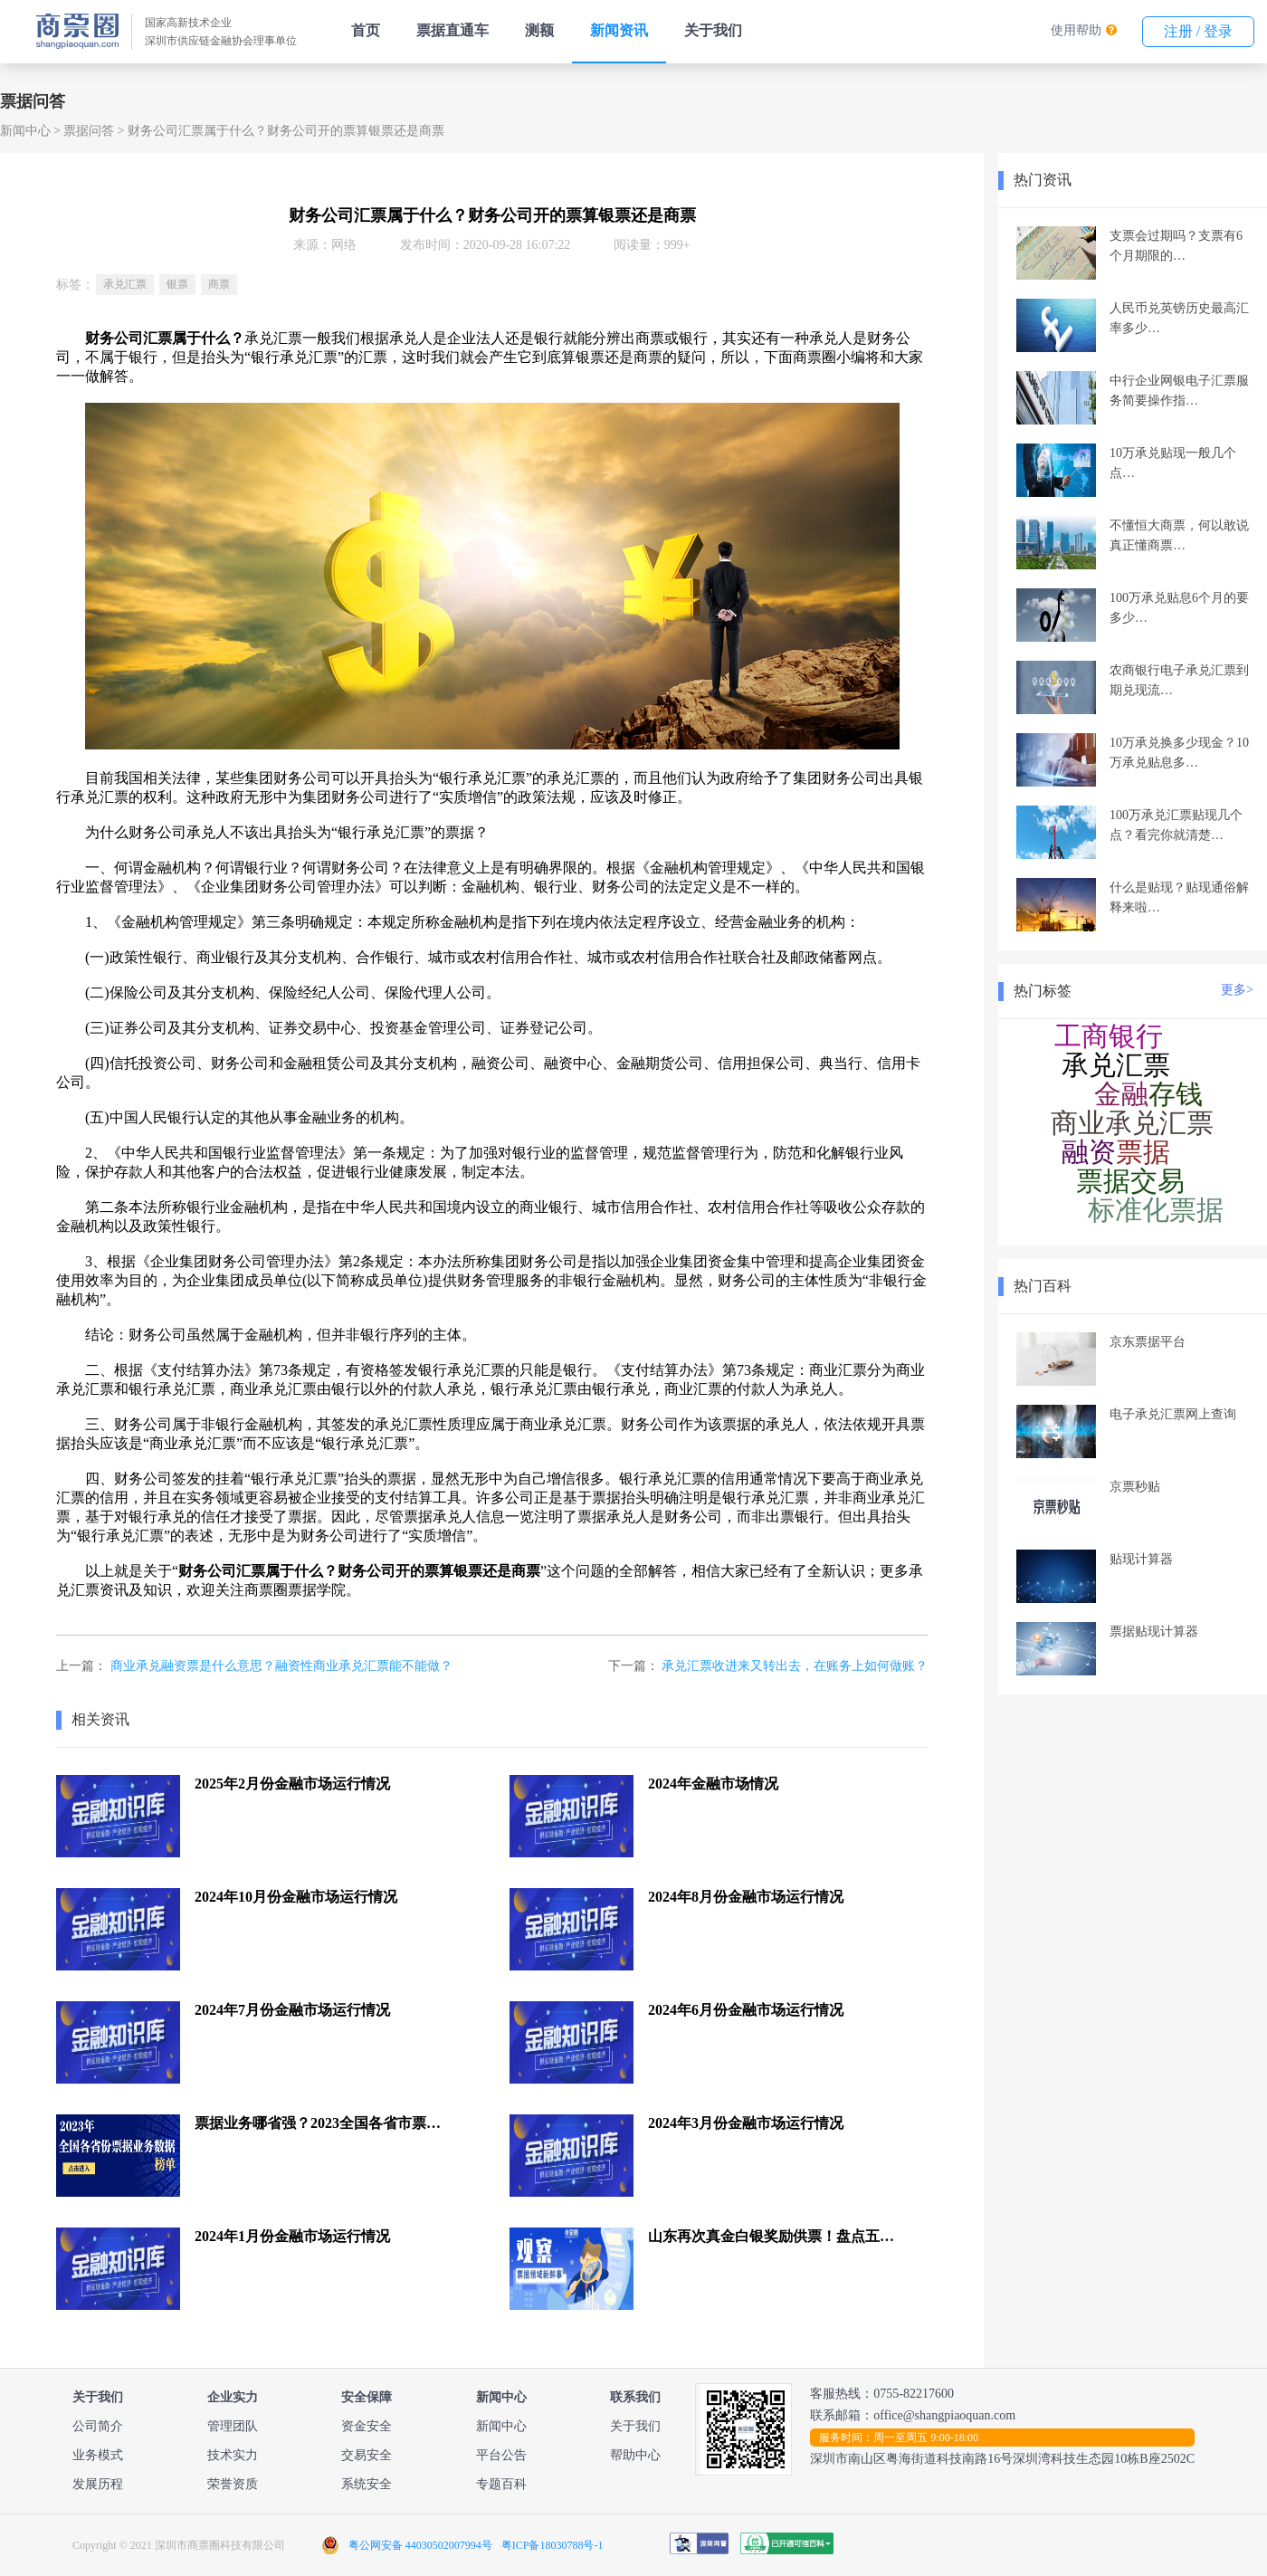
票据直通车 (452, 30)
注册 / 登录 (1198, 31)
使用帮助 (1076, 30)
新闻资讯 (619, 30)
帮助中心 (635, 2455)
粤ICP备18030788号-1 (552, 2545)
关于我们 (713, 30)
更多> (1237, 990)
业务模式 (97, 2455)
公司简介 (97, 2426)
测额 (539, 30)
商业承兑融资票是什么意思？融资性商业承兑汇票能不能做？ (281, 1666)
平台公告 (501, 2455)
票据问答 (88, 131)
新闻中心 (25, 131)
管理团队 (232, 2426)
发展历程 (97, 2484)
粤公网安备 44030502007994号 (420, 2545)
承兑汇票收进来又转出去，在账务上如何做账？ (795, 1666)
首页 (365, 30)
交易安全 (366, 2455)
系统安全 (366, 2484)
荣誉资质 (232, 2484)
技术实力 (232, 2455)
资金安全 (366, 2426)
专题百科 (501, 2484)
